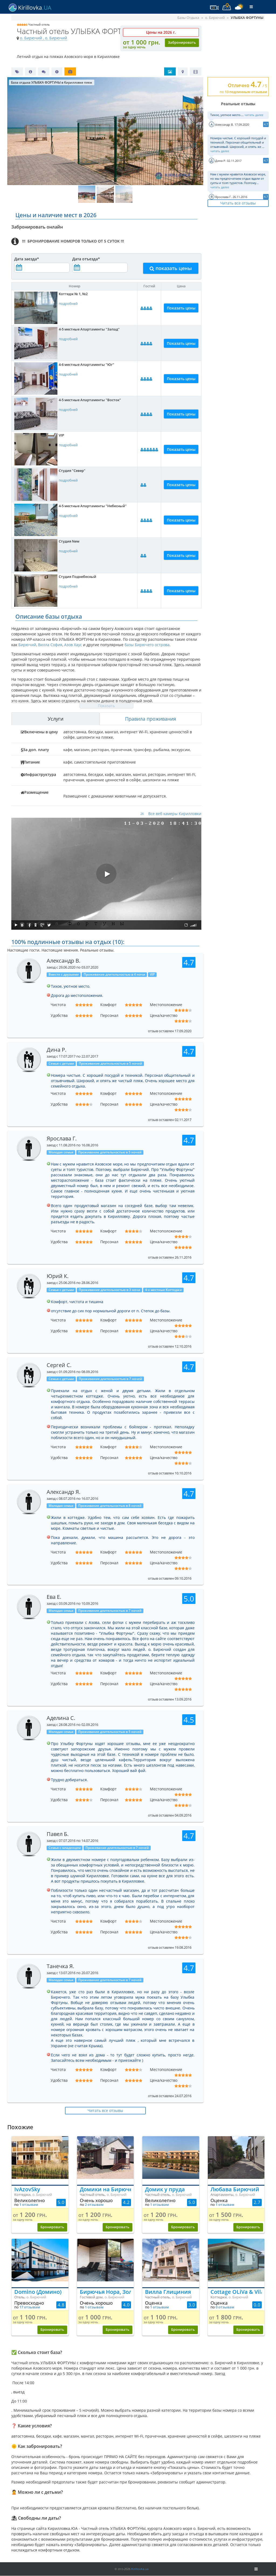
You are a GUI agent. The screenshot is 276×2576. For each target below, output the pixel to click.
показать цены (171, 268)
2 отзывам (94, 2204)
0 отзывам (225, 2307)
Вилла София (50, 644)
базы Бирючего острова (147, 644)
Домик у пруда (165, 2189)
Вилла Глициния (168, 2291)
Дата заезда (26, 258)
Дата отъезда (86, 258)
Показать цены (181, 308)
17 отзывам (29, 2307)
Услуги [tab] (55, 718)
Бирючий (27, 644)
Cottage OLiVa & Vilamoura (236, 2291)
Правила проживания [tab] (150, 718)
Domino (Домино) (37, 2291)
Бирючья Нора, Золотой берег (105, 2291)
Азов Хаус (73, 644)
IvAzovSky (27, 2189)
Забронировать (182, 42)
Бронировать (52, 2227)
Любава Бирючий (235, 2189)
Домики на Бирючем (105, 2189)
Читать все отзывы (238, 203)
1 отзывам (28, 2204)
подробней (68, 303)
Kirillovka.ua (140, 2569)
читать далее (253, 115)
